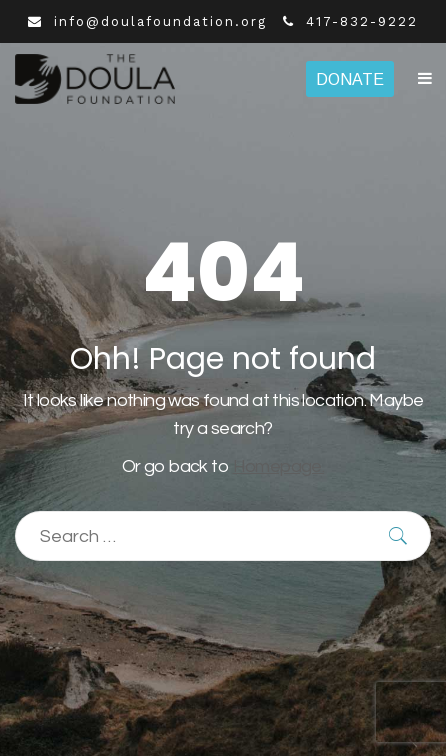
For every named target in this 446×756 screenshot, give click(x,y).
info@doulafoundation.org (147, 21)
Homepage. (279, 466)
